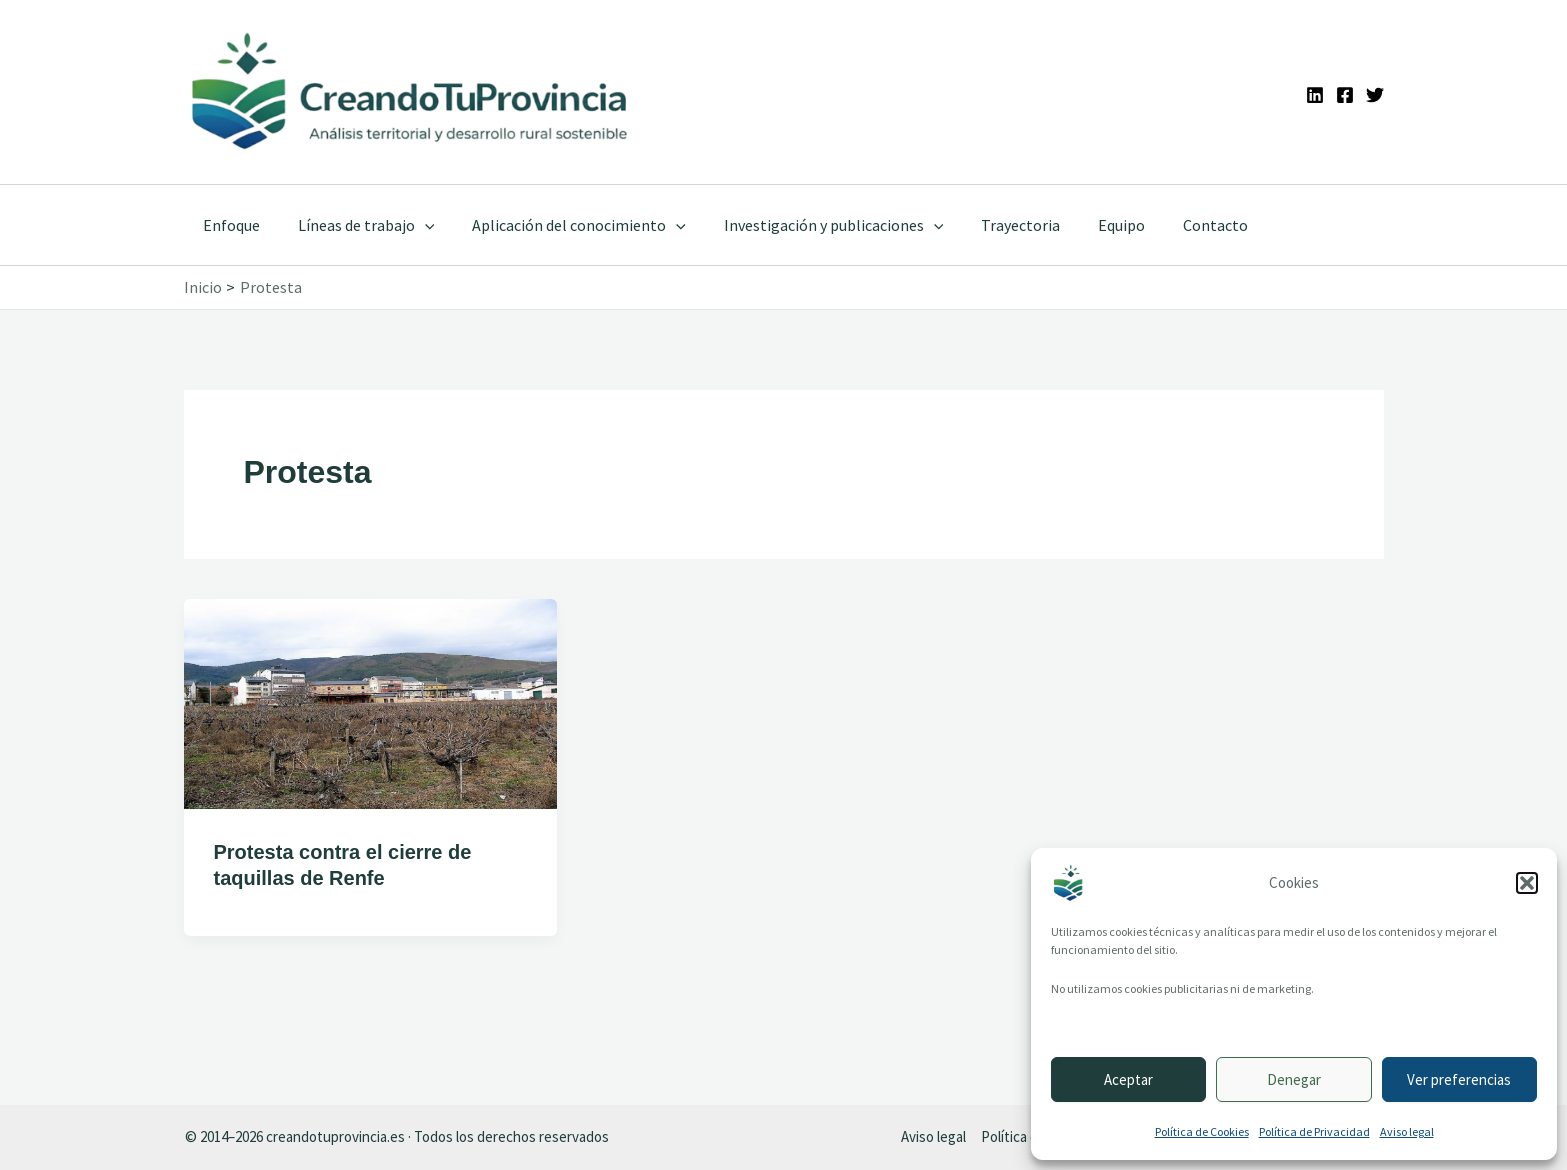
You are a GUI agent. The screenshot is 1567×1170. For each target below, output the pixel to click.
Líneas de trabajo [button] (357, 225)
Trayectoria (993, 225)
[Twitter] (1375, 95)
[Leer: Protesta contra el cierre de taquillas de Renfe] (370, 701)
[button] (1527, 883)
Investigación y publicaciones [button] (813, 225)
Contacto (1176, 225)
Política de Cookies (1202, 1131)
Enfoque (228, 225)
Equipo (1088, 225)
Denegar (1294, 1079)
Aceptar (1128, 1079)
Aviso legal (1407, 1131)
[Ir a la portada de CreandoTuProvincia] (411, 92)
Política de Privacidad (1314, 1131)
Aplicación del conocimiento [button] (564, 225)
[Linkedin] (1315, 95)
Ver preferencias (1459, 1079)
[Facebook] (1345, 95)
